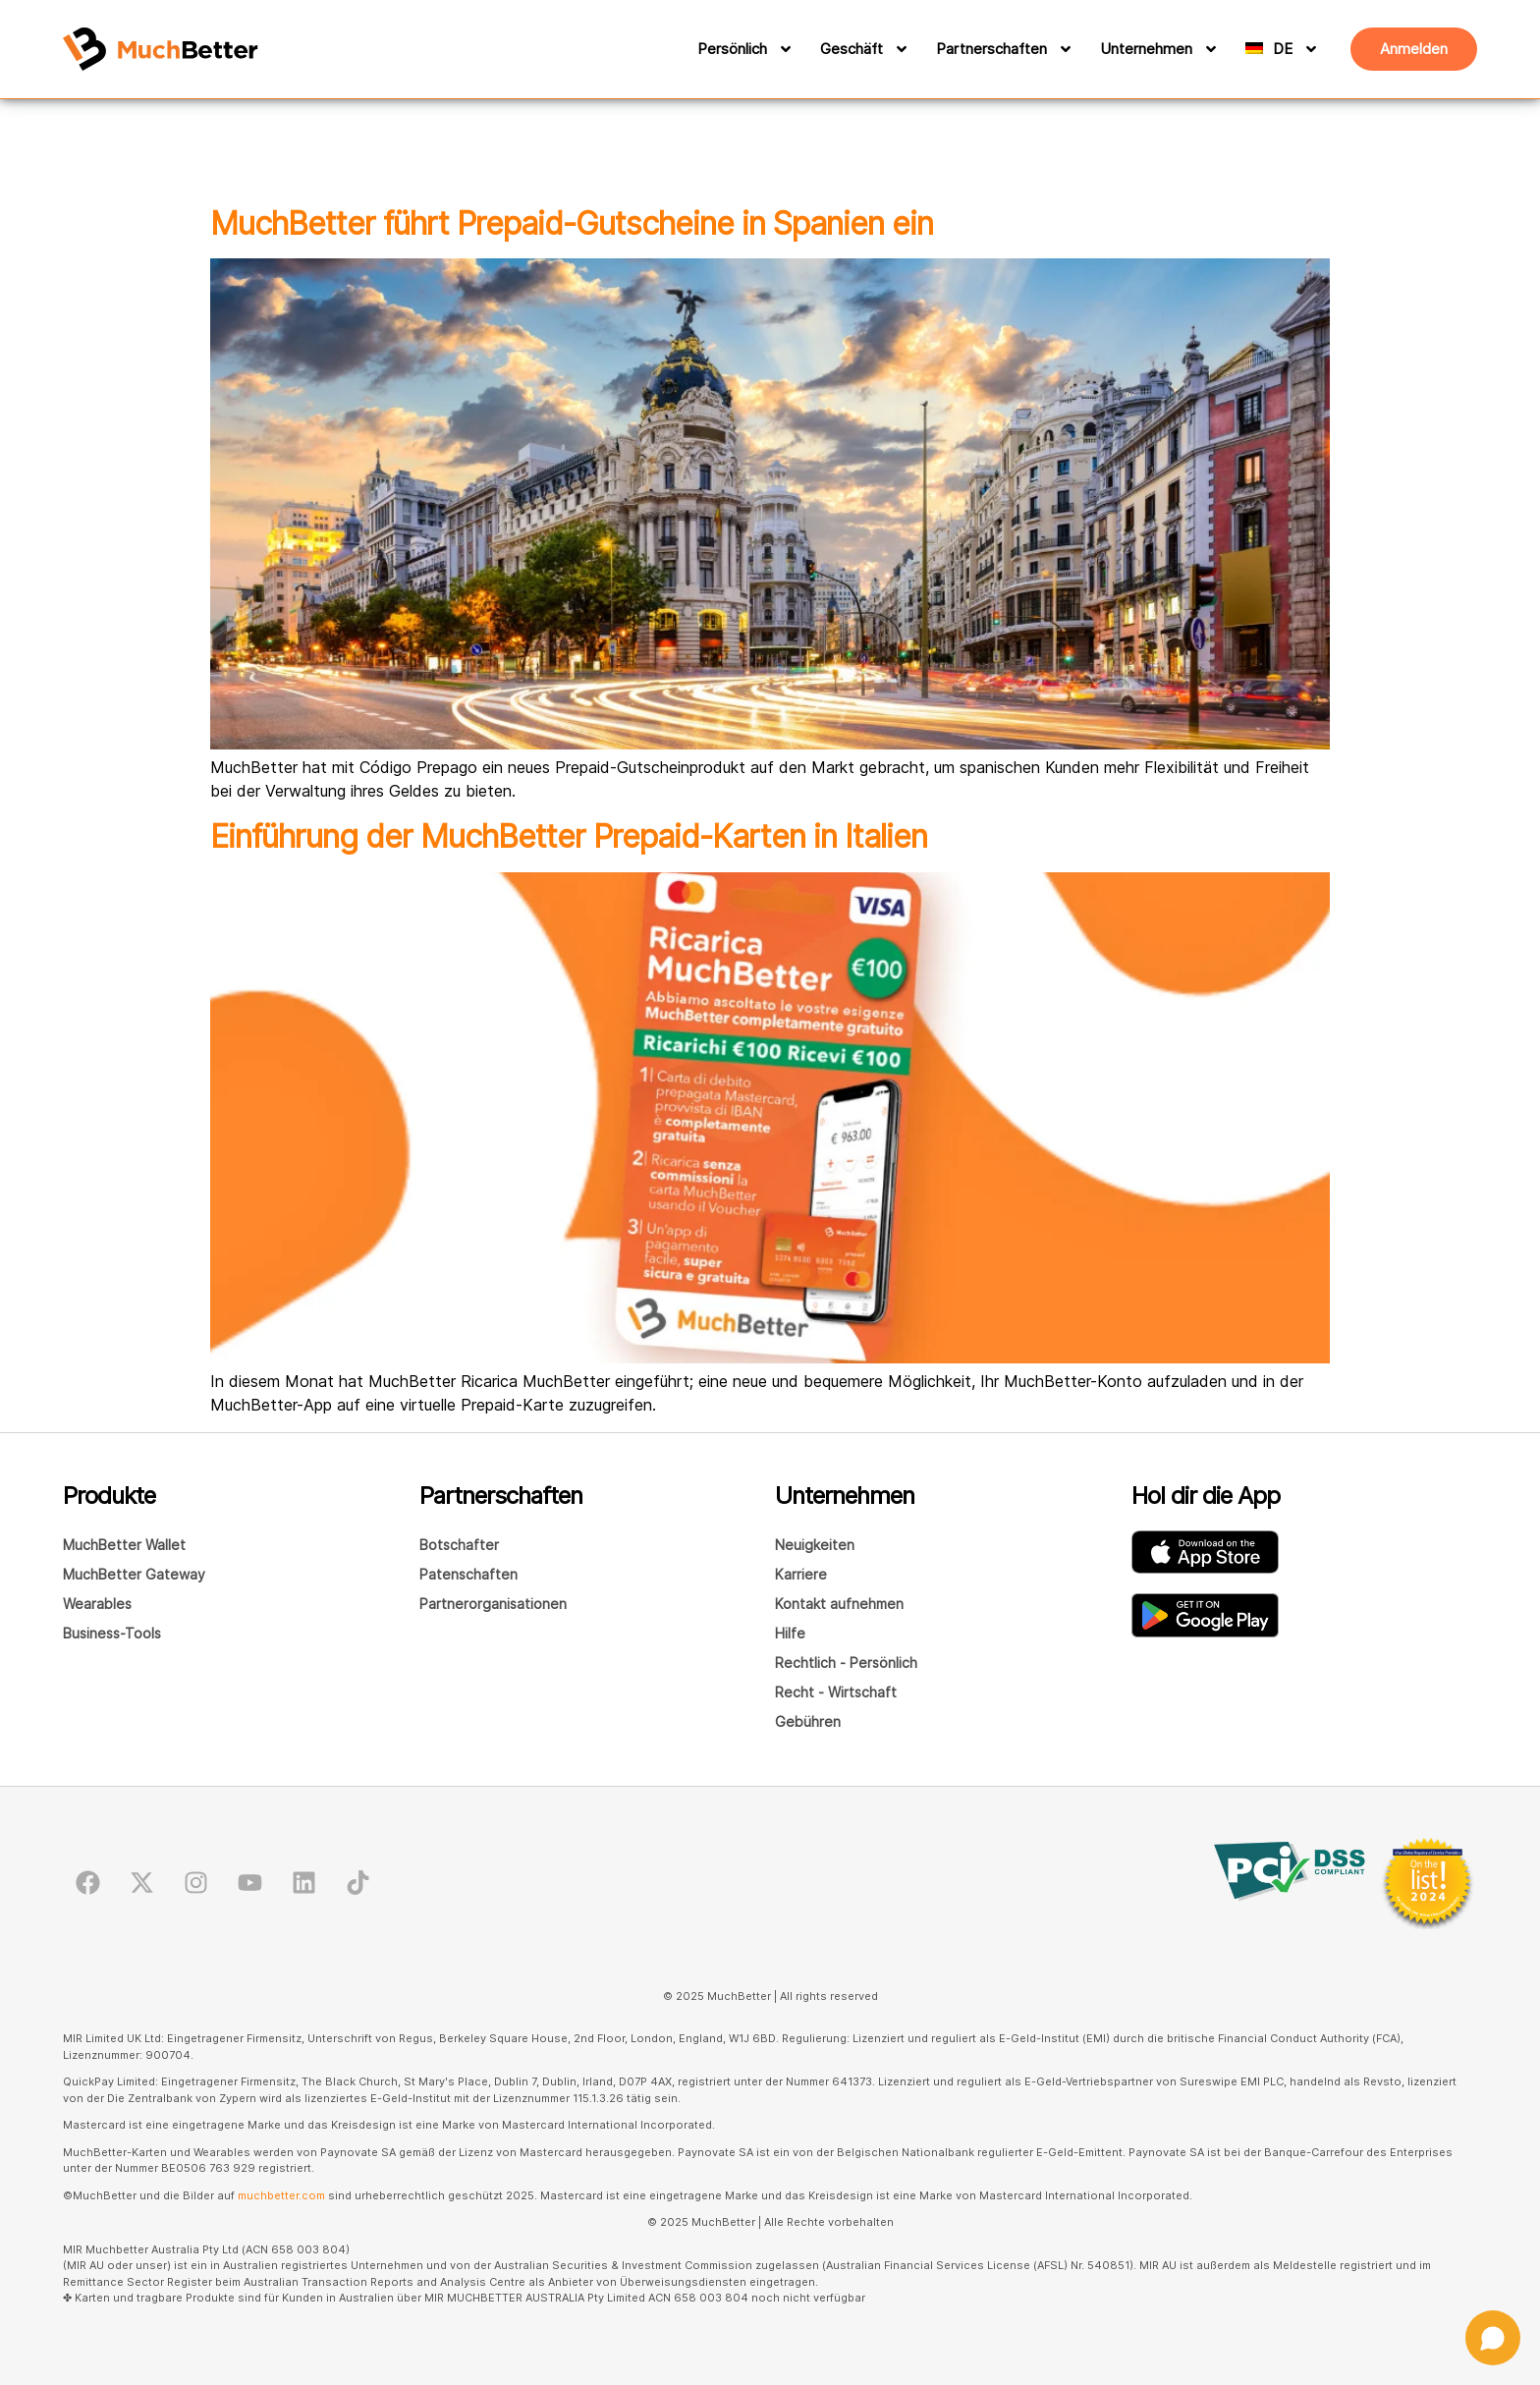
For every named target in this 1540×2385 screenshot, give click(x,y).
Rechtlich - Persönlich (846, 1662)
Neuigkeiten (814, 1544)
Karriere (801, 1574)
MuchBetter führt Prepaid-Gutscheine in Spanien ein (571, 223)
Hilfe (790, 1633)
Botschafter (459, 1544)
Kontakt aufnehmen (839, 1603)
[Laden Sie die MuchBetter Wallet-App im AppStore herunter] (1205, 1552)
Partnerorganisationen (493, 1603)
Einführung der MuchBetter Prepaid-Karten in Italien (568, 836)
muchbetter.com (281, 2195)
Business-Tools (112, 1633)
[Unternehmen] (1208, 49)
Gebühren (808, 1721)
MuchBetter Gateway (134, 1574)
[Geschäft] (899, 49)
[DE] (1299, 49)
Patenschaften (468, 1574)
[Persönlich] (783, 49)
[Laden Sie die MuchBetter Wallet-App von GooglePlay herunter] (1205, 1615)
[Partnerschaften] (1063, 49)
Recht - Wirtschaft (836, 1692)
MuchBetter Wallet (124, 1544)
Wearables (97, 1603)
